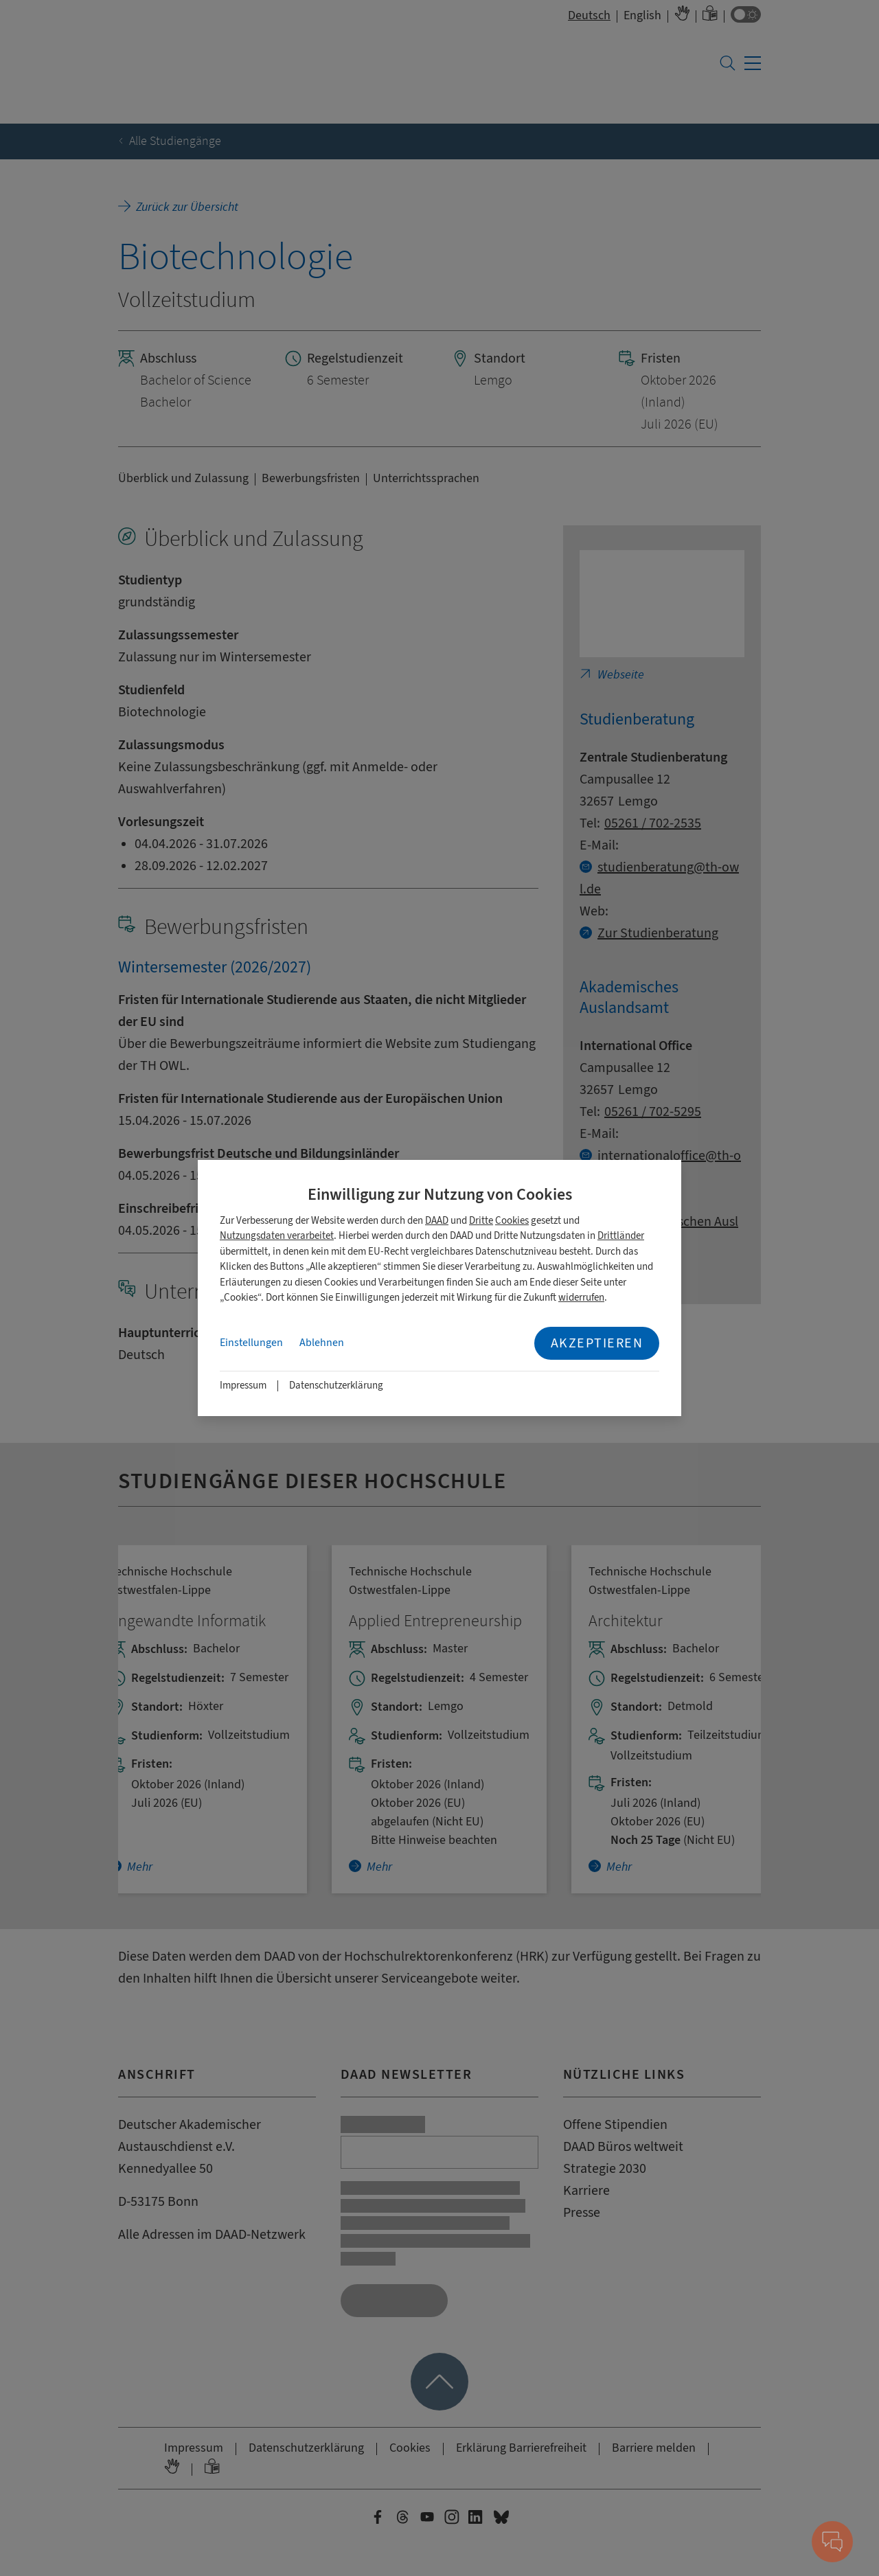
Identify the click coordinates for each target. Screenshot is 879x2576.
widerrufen (581, 1297)
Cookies (512, 1220)
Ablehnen (321, 1342)
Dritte (481, 1220)
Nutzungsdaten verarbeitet (277, 1235)
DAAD (436, 1220)
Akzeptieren (597, 1343)
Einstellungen (251, 1342)
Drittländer (620, 1235)
